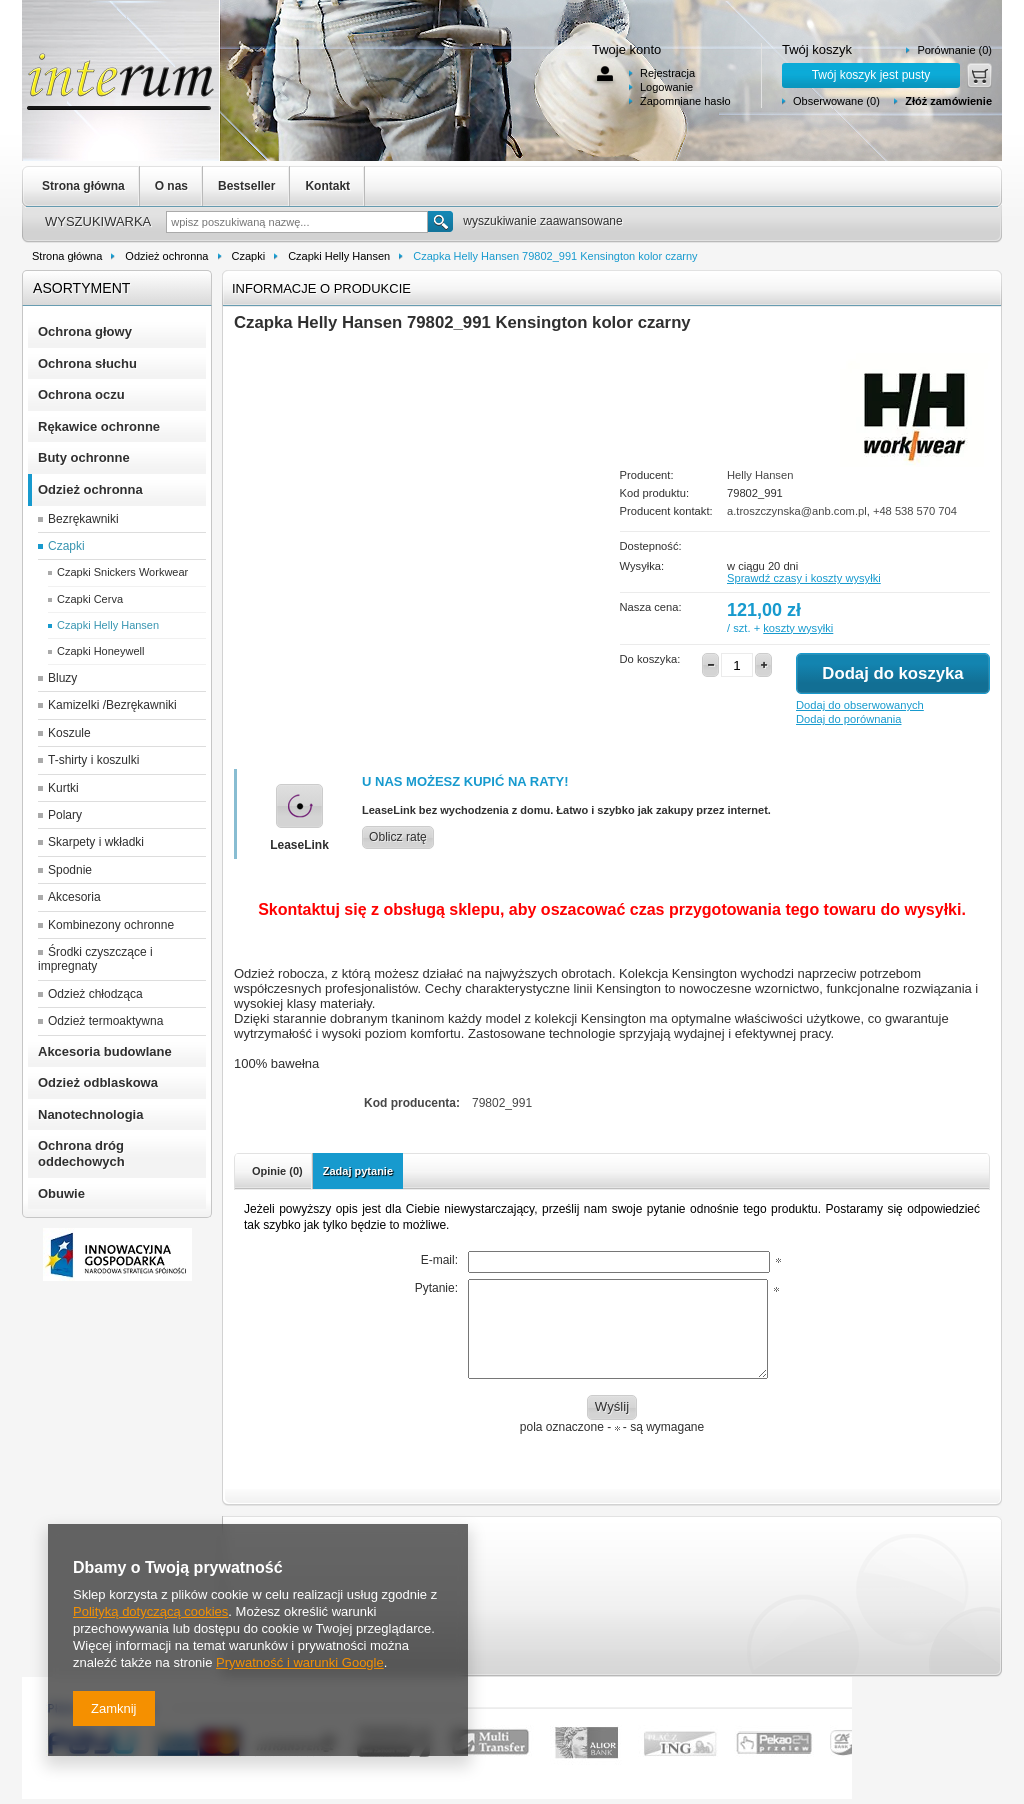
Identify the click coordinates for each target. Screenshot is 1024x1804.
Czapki (249, 256)
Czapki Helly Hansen (339, 256)
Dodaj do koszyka (892, 673)
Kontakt (327, 186)
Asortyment (81, 288)
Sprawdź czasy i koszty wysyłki (804, 578)
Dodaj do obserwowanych (860, 705)
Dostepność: (651, 546)
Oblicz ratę (398, 837)
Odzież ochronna (166, 256)
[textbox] (297, 222)
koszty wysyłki (798, 628)
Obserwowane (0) (836, 101)
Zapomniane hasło (685, 101)
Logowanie (666, 87)
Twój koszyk (817, 49)
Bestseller (246, 186)
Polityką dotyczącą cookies (150, 1611)
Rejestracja (667, 73)
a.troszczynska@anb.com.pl (797, 511)
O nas (171, 186)
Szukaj (440, 221)
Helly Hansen (760, 475)
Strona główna (83, 186)
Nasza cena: (651, 607)
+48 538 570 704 (915, 511)
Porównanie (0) (954, 50)
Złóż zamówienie (948, 101)
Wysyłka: (642, 566)
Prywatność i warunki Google (300, 1662)
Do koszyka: (650, 659)
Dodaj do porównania (848, 719)
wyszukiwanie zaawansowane (542, 221)
